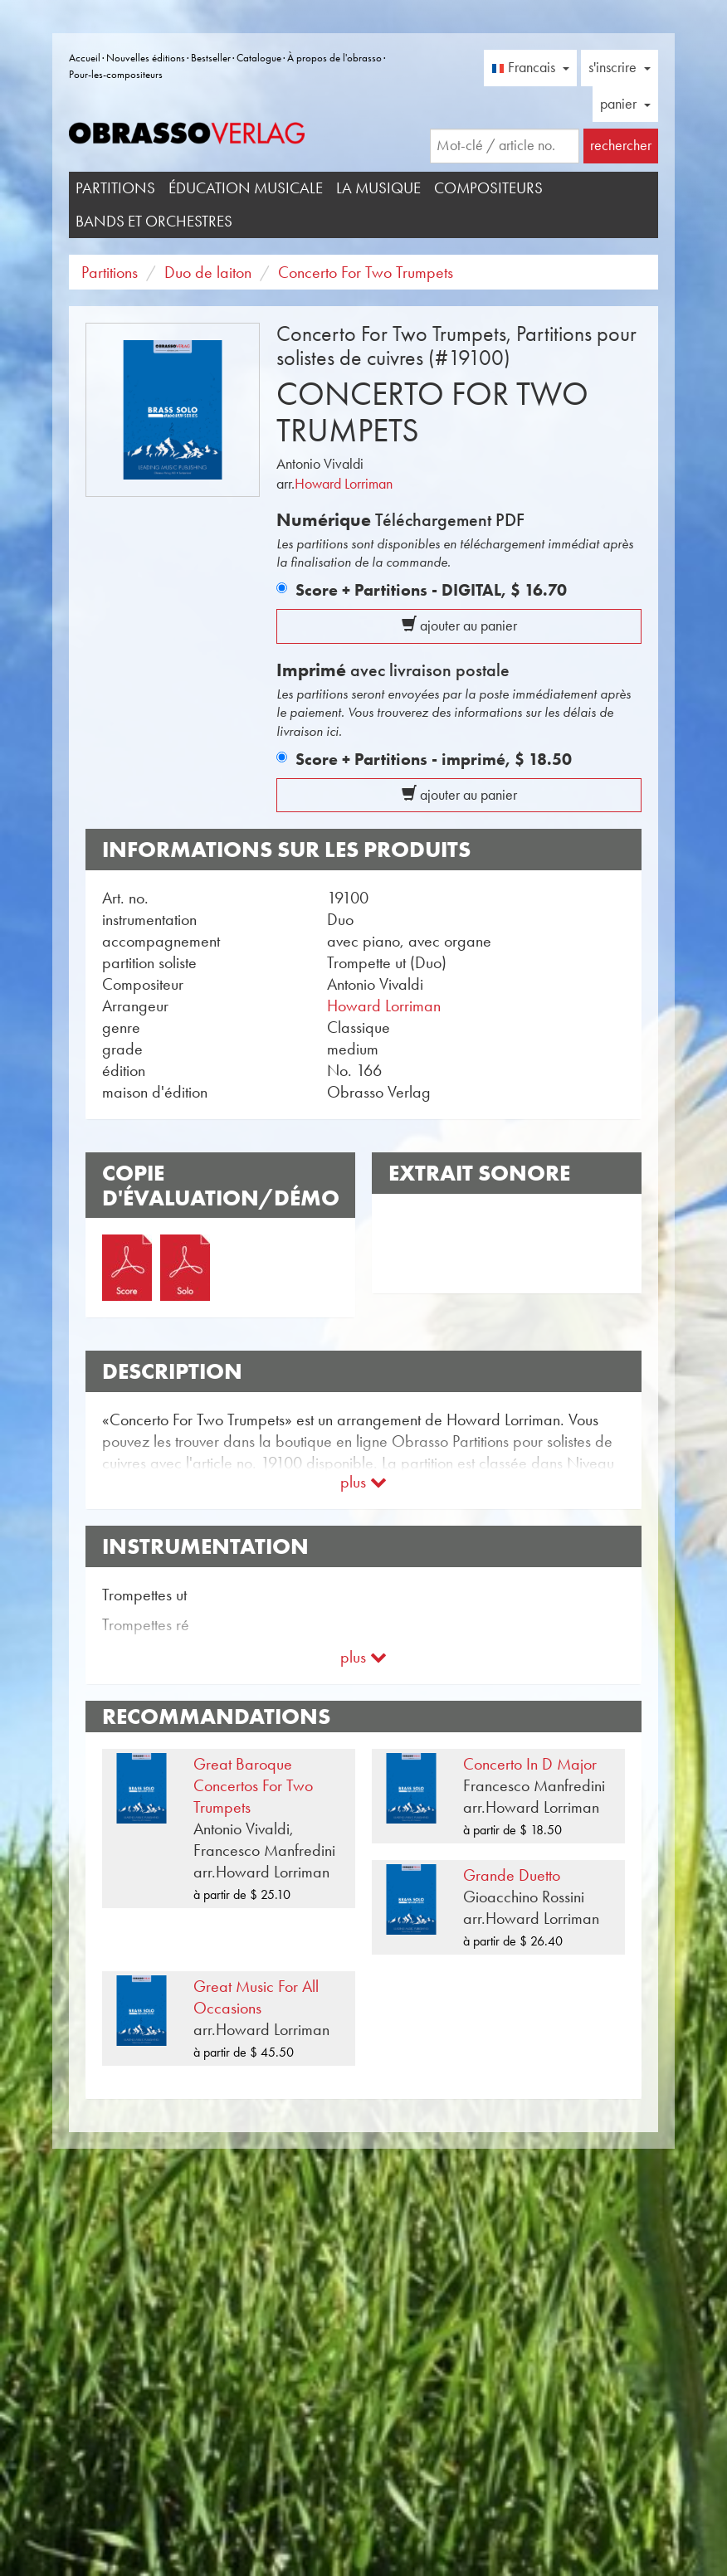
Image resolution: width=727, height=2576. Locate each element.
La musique (378, 187)
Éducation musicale (245, 187)
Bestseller (211, 57)
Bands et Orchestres (154, 221)
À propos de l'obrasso (334, 57)
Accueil (84, 57)
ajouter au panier (459, 625)
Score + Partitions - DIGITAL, (431, 590)
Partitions (115, 187)
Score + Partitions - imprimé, (433, 759)
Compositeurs (488, 187)
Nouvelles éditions (145, 57)
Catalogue (259, 57)
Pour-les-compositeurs (116, 74)
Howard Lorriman (344, 484)
